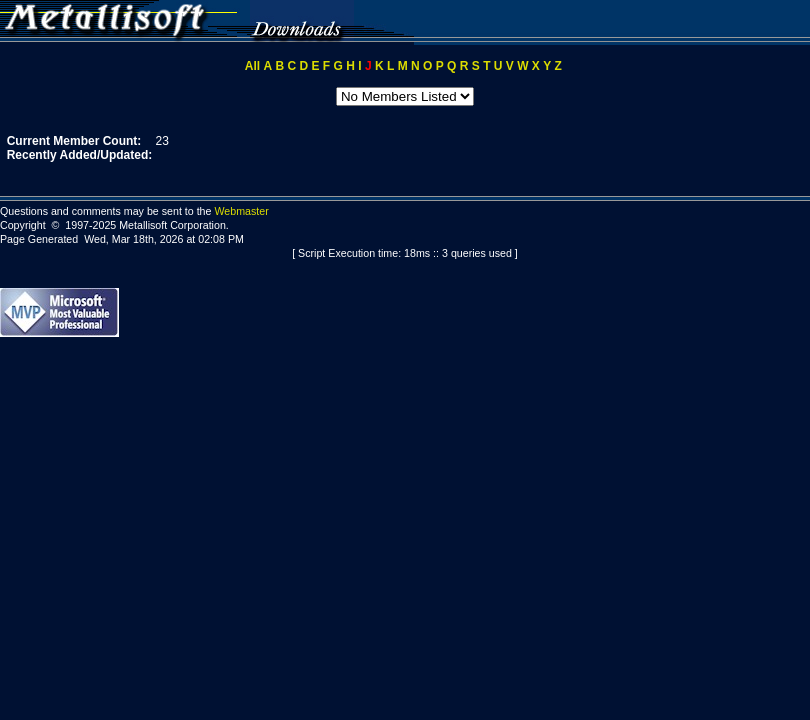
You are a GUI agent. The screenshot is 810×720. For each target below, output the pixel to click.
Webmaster (241, 211)
